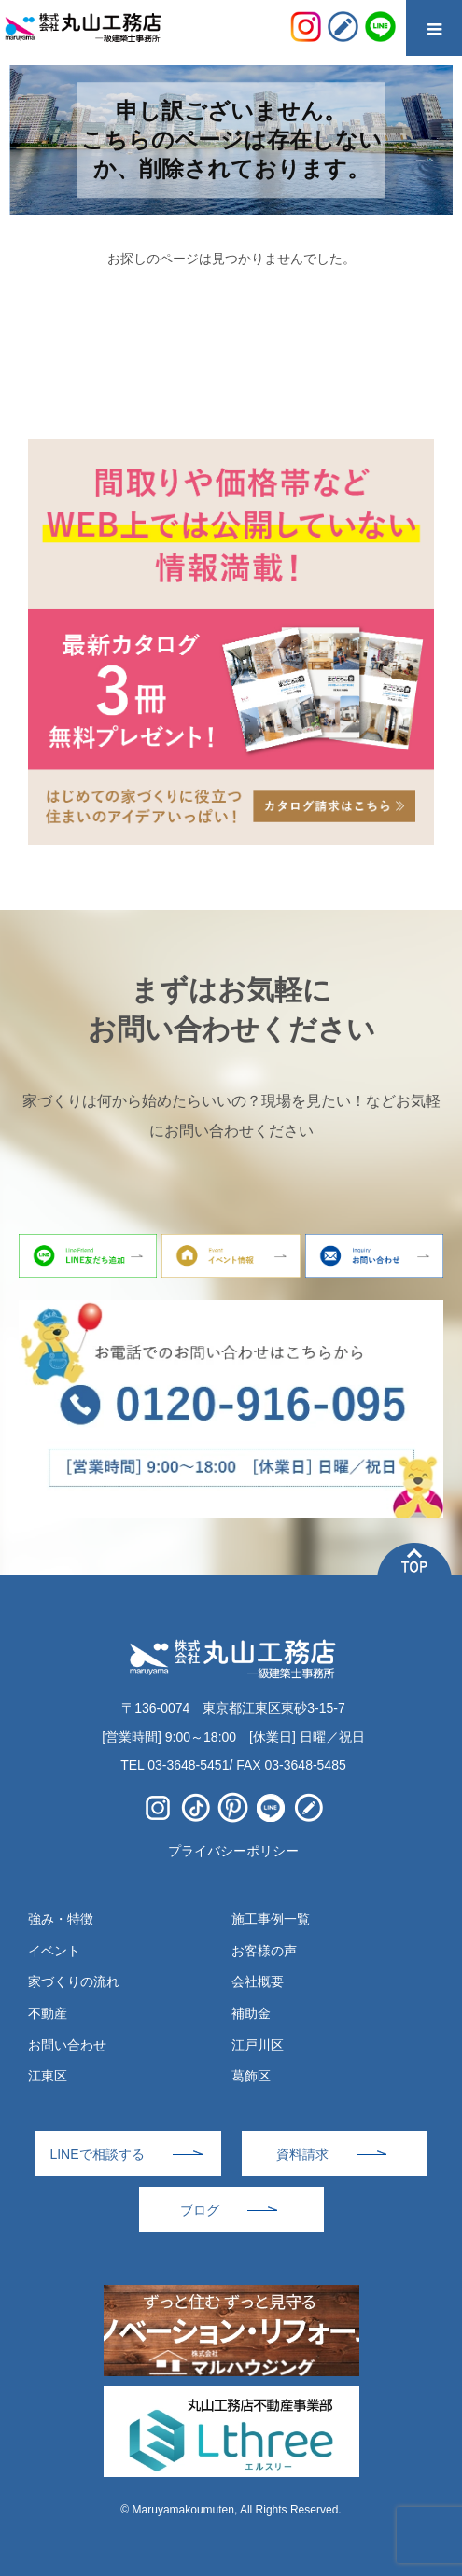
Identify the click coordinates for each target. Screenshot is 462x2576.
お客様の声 (264, 1950)
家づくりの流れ (73, 1981)
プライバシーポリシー (233, 1850)
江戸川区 (257, 2044)
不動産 (47, 2013)
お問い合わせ (67, 2044)
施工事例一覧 (270, 1918)
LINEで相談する (96, 2154)
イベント (54, 1950)
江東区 (47, 2075)
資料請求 (302, 2154)
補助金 (251, 2013)
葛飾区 (251, 2075)
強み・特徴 (60, 1918)
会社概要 (257, 1981)
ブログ (199, 2210)
